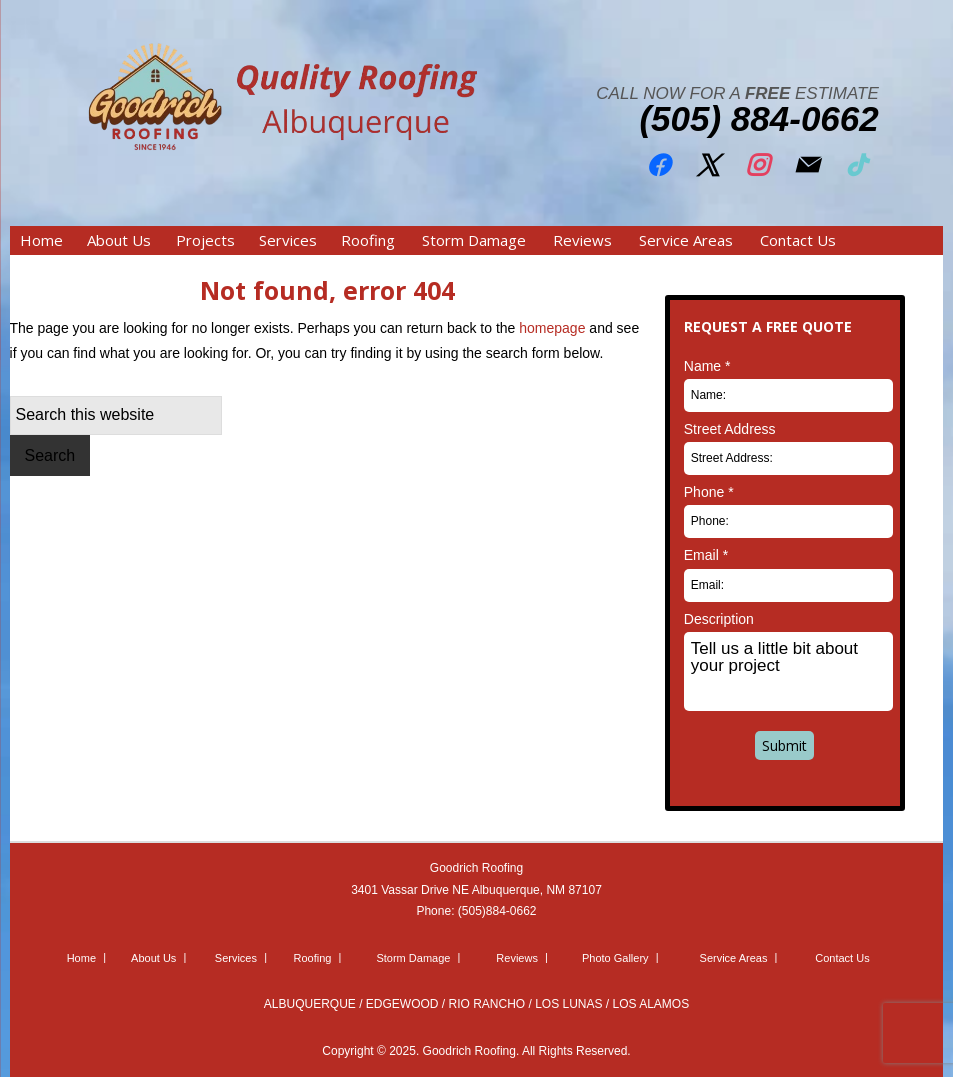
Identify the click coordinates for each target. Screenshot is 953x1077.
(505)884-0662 (497, 911)
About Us (153, 958)
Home (81, 958)
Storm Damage (413, 958)
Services (236, 958)
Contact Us (842, 958)
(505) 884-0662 (758, 118)
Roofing (313, 958)
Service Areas (734, 958)
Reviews (517, 958)
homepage (552, 328)
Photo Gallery (615, 958)
